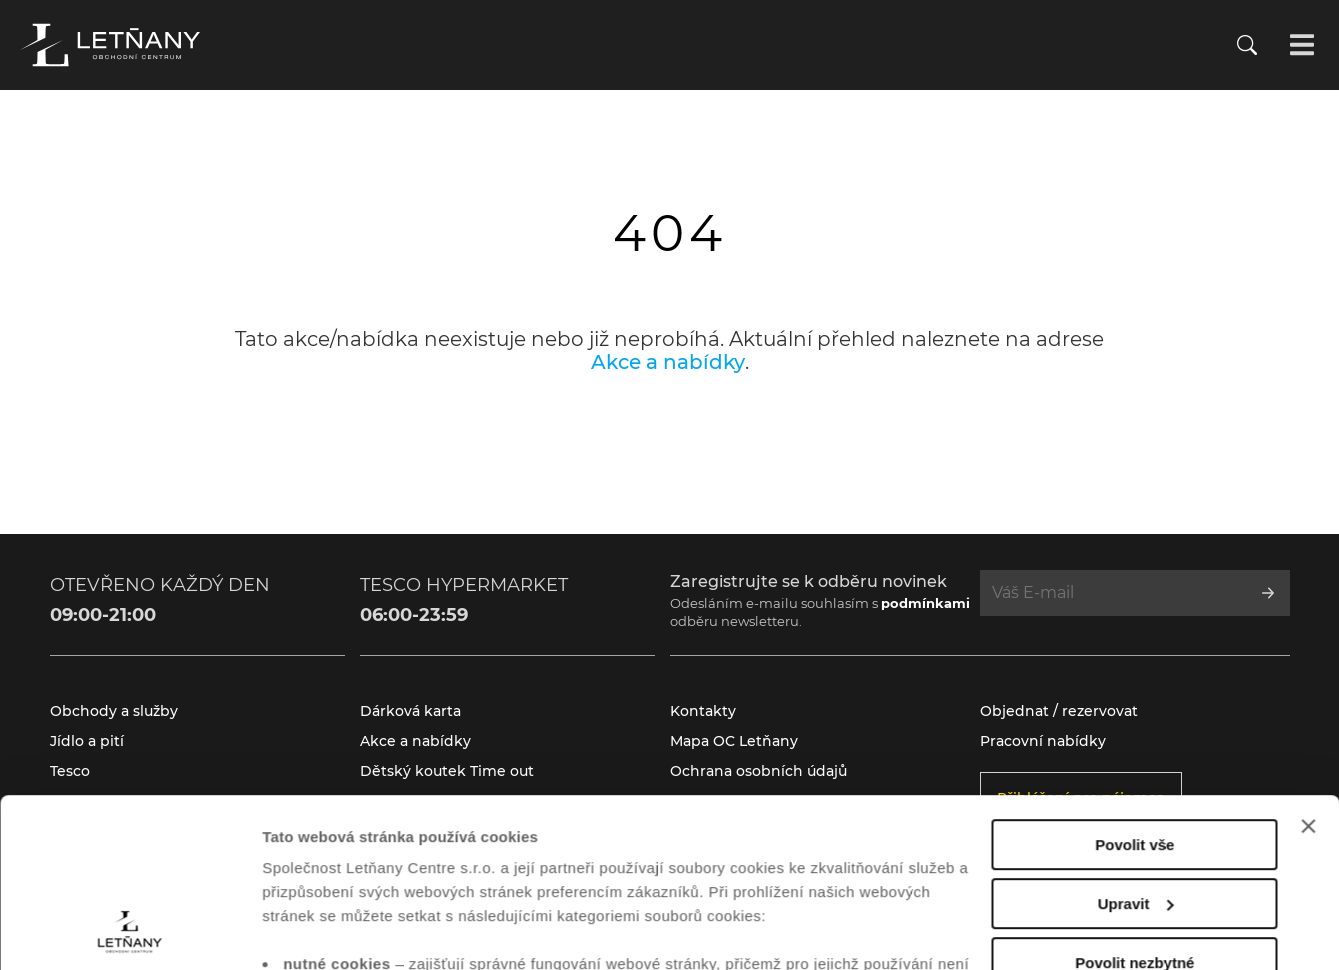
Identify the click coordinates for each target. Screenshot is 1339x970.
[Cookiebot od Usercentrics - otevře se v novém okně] (129, 931)
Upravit (1136, 745)
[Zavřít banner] (1308, 668)
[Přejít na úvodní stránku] (110, 45)
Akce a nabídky (668, 362)
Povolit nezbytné (1134, 804)
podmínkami (925, 603)
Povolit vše (1134, 686)
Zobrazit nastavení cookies (359, 930)
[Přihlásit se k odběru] (1268, 593)
